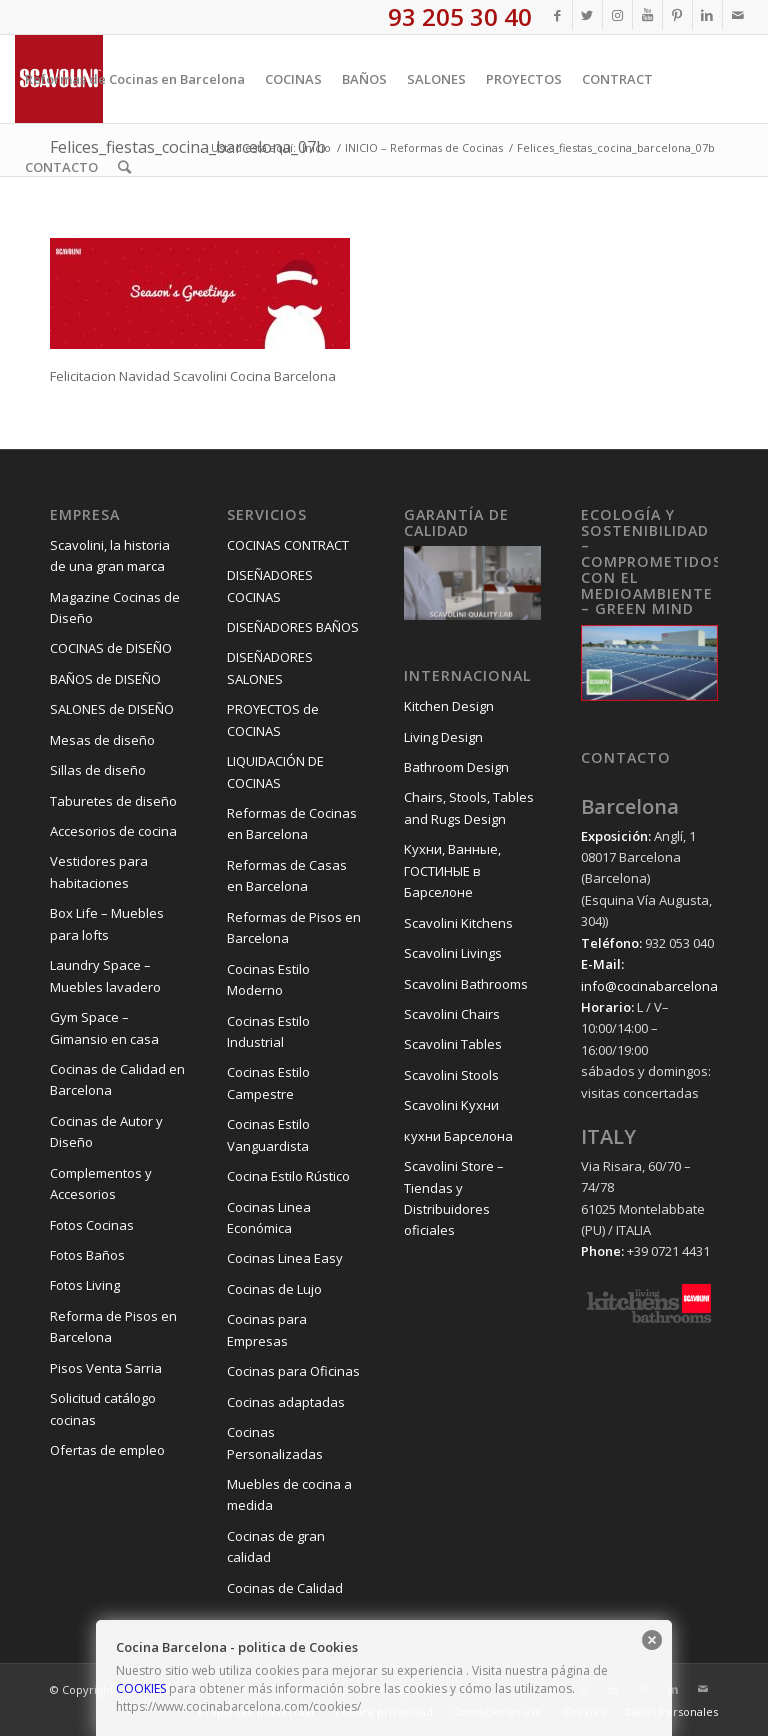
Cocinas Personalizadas (275, 1442)
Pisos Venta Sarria (106, 1368)
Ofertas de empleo (107, 1450)
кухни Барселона (458, 1136)
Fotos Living (85, 1285)
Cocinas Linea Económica (269, 1217)
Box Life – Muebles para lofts (107, 923)
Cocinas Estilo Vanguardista (268, 1134)
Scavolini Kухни (451, 1105)
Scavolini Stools (451, 1075)
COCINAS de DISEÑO (111, 648)
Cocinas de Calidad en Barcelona (117, 1079)
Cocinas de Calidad (285, 1588)
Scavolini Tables (453, 1044)
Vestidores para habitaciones (99, 871)
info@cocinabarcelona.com (663, 986)
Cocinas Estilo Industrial (268, 1031)
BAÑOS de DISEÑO (105, 679)
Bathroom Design (456, 767)
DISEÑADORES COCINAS (270, 585)
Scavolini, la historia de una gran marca (110, 555)
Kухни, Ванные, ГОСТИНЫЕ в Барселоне (452, 870)
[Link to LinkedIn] (707, 15)
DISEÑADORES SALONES (270, 667)
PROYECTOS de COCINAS (273, 719)
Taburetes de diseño (113, 801)
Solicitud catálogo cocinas (103, 1408)
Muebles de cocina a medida (289, 1494)
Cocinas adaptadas (286, 1402)
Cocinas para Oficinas (293, 1371)
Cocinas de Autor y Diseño (106, 1131)
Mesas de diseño (102, 740)
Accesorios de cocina (113, 831)
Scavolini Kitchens (458, 923)
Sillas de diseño (98, 770)
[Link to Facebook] (557, 15)
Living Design (443, 737)
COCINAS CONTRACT (288, 545)
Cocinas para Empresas (267, 1329)
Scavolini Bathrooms (466, 984)
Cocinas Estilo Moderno (268, 979)
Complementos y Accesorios (101, 1183)
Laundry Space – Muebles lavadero (105, 975)
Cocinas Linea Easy (285, 1258)
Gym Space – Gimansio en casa (104, 1027)
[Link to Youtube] (647, 15)
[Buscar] (124, 167)
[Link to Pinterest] (677, 15)
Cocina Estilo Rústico (288, 1176)
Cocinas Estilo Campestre (268, 1082)
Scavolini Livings (453, 953)
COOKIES (141, 1688)
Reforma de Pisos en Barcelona (113, 1326)
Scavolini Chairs (452, 1014)
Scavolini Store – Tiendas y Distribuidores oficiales (454, 1198)
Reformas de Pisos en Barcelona (294, 927)
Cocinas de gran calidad (276, 1546)
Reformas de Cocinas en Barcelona (292, 823)
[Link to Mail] (738, 15)
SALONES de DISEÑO (112, 709)
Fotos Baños (87, 1255)
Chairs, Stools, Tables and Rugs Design (469, 807)
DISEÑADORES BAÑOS (293, 627)
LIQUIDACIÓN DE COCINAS (275, 771)
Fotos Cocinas (92, 1225)
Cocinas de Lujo (274, 1289)
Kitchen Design (449, 706)
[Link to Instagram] (617, 15)
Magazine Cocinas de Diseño (115, 607)
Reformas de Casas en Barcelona (287, 875)
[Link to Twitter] (587, 15)
